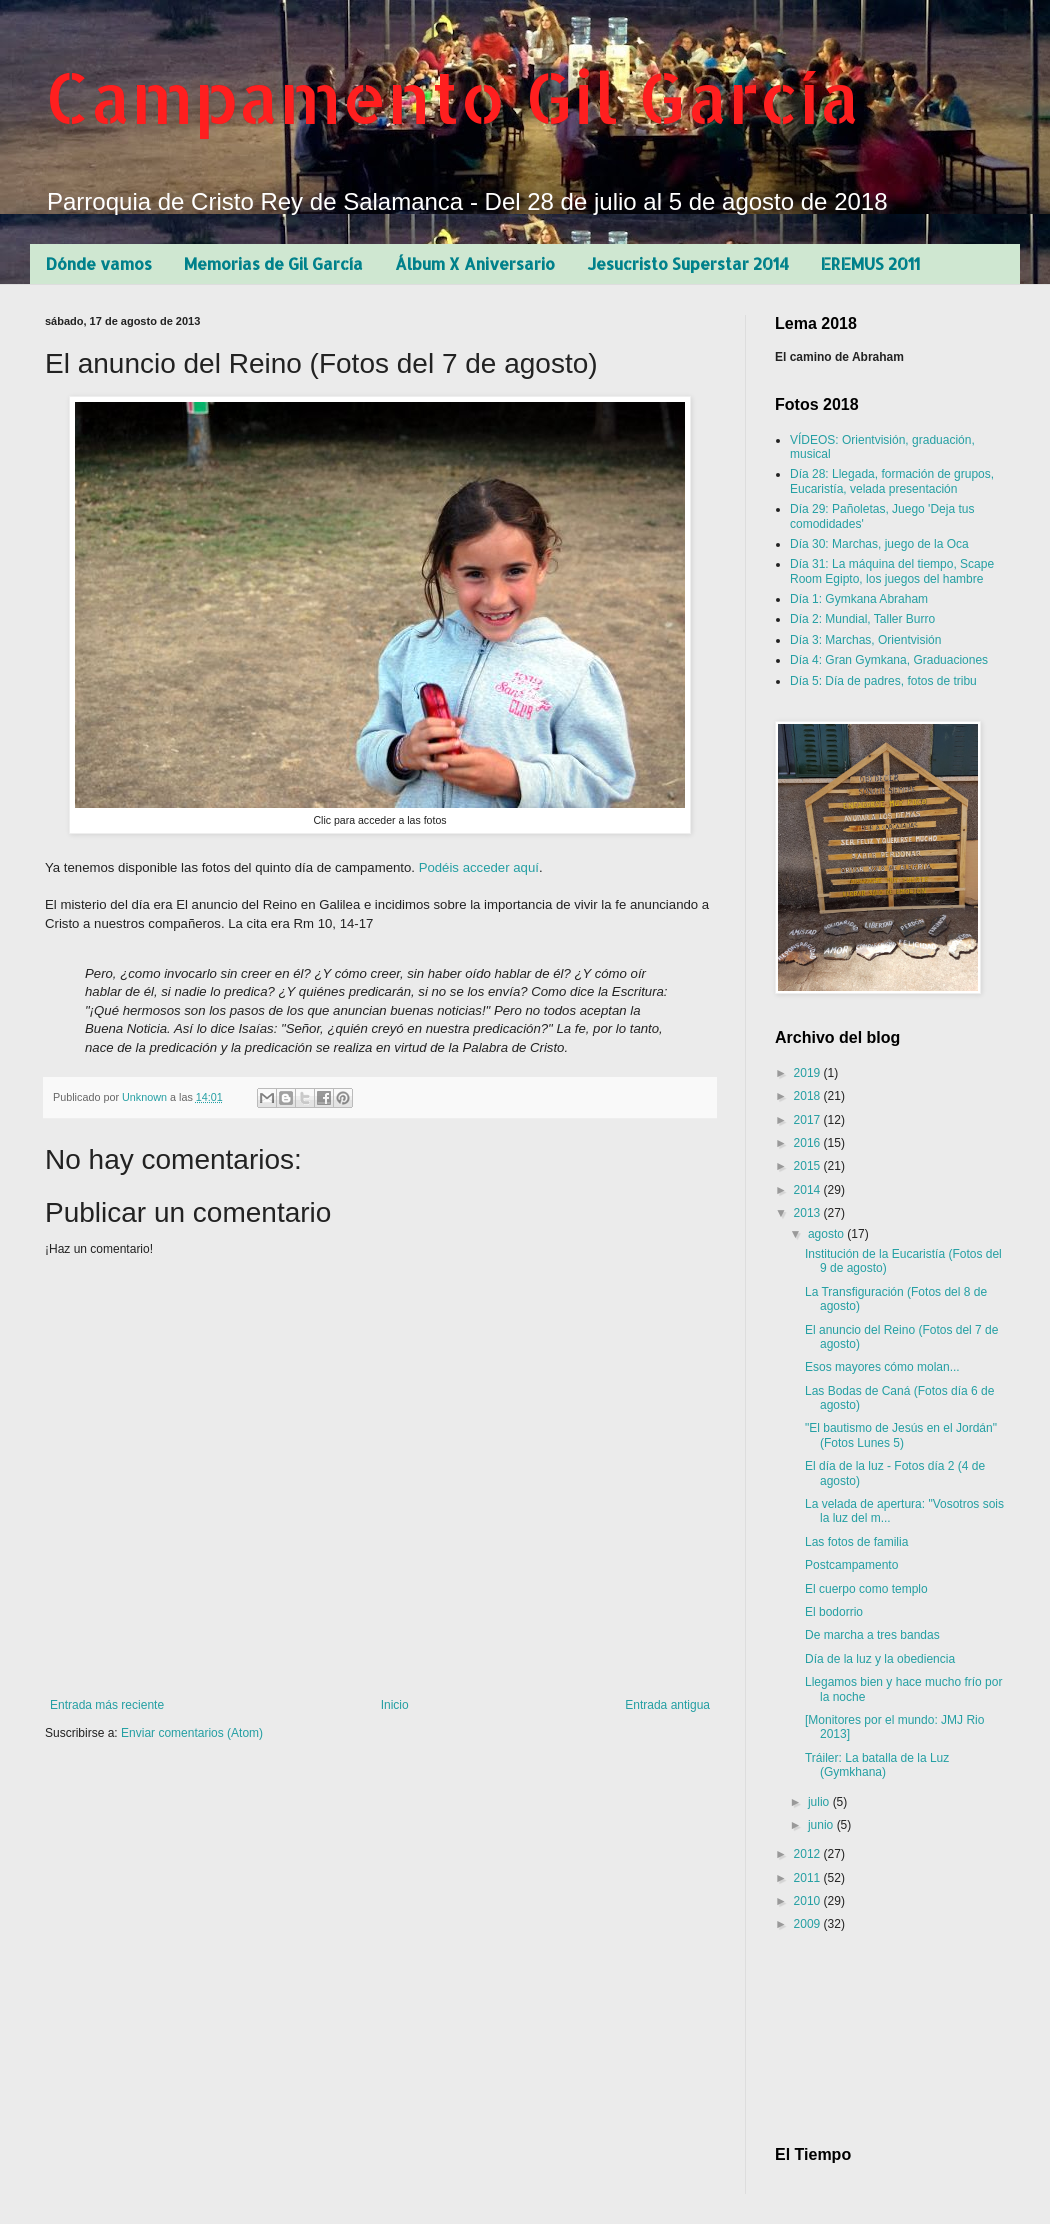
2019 (809, 1073)
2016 (809, 1143)
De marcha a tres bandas (872, 1635)
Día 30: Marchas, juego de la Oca (879, 544)
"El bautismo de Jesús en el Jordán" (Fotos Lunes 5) (901, 1435)
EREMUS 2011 (870, 263)
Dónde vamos (99, 263)
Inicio (395, 1705)
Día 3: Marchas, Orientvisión (865, 640)
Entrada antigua (667, 1705)
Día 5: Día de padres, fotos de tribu (883, 681)
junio (822, 1825)
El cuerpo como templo (866, 1589)
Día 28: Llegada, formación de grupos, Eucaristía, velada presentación (892, 481)
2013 (809, 1213)
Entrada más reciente (107, 1705)
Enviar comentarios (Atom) (192, 1733)
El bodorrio (834, 1612)
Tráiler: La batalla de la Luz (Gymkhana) (877, 1765)
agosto (827, 1234)
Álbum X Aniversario (475, 263)
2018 (809, 1096)
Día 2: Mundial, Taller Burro (862, 619)
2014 (809, 1190)
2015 (809, 1166)
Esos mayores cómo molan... (882, 1367)
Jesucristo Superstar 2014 (688, 263)
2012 (809, 1854)
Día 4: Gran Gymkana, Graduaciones (889, 660)
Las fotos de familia (856, 1542)
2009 (809, 1924)
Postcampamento (851, 1565)
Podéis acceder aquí (479, 867)
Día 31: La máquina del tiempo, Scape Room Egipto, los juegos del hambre (892, 571)
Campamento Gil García (452, 96)
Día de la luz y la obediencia (880, 1659)
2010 (809, 1901)
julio (820, 1802)
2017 (809, 1120)
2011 (809, 1878)
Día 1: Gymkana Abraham (859, 599)
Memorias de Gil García (273, 263)
